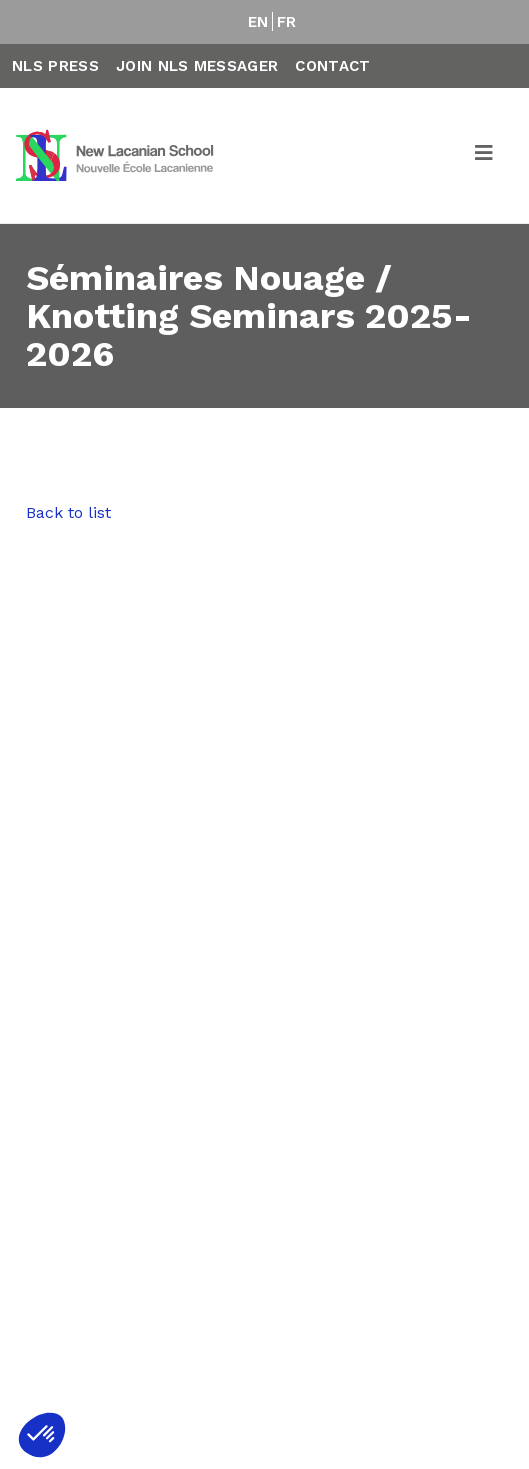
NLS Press (55, 66)
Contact (332, 66)
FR (287, 22)
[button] (42, 1435)
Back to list (68, 512)
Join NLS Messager (197, 66)
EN (258, 22)
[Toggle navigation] (485, 156)
